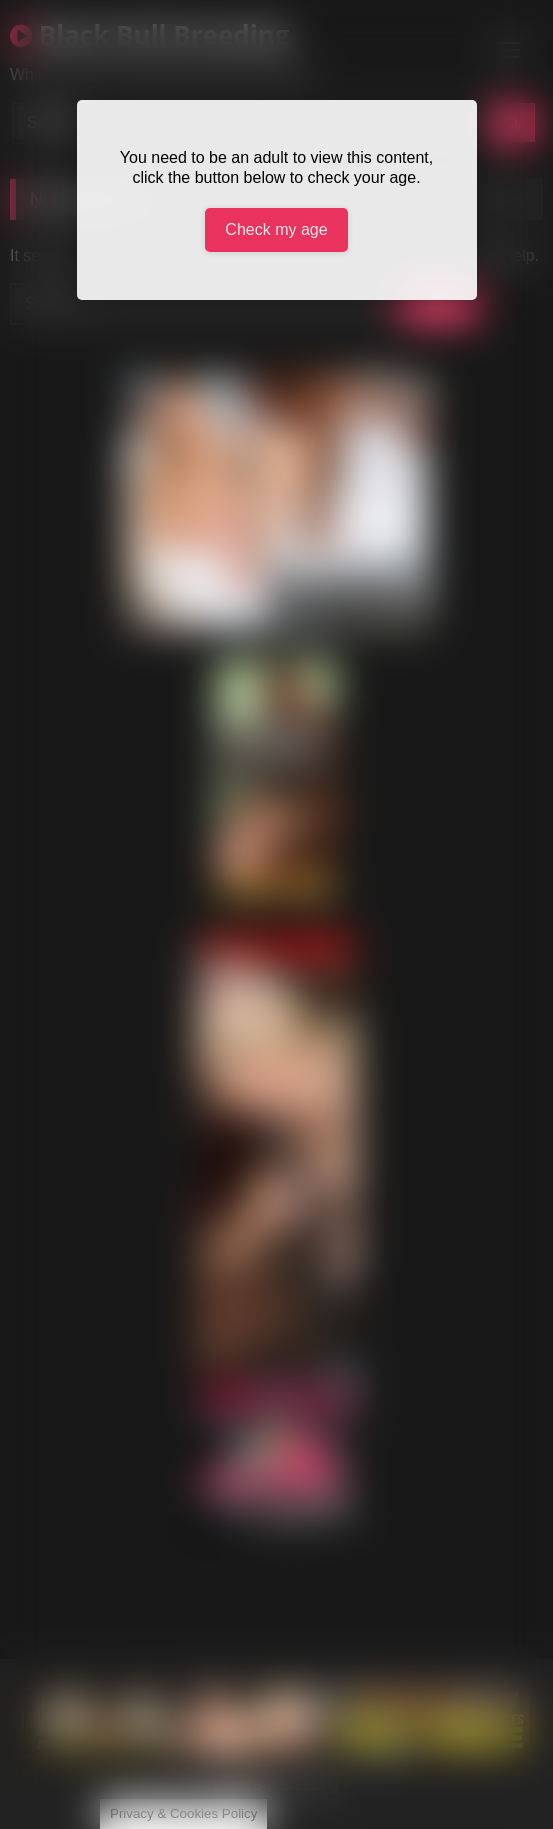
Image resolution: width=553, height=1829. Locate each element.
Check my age (276, 229)
